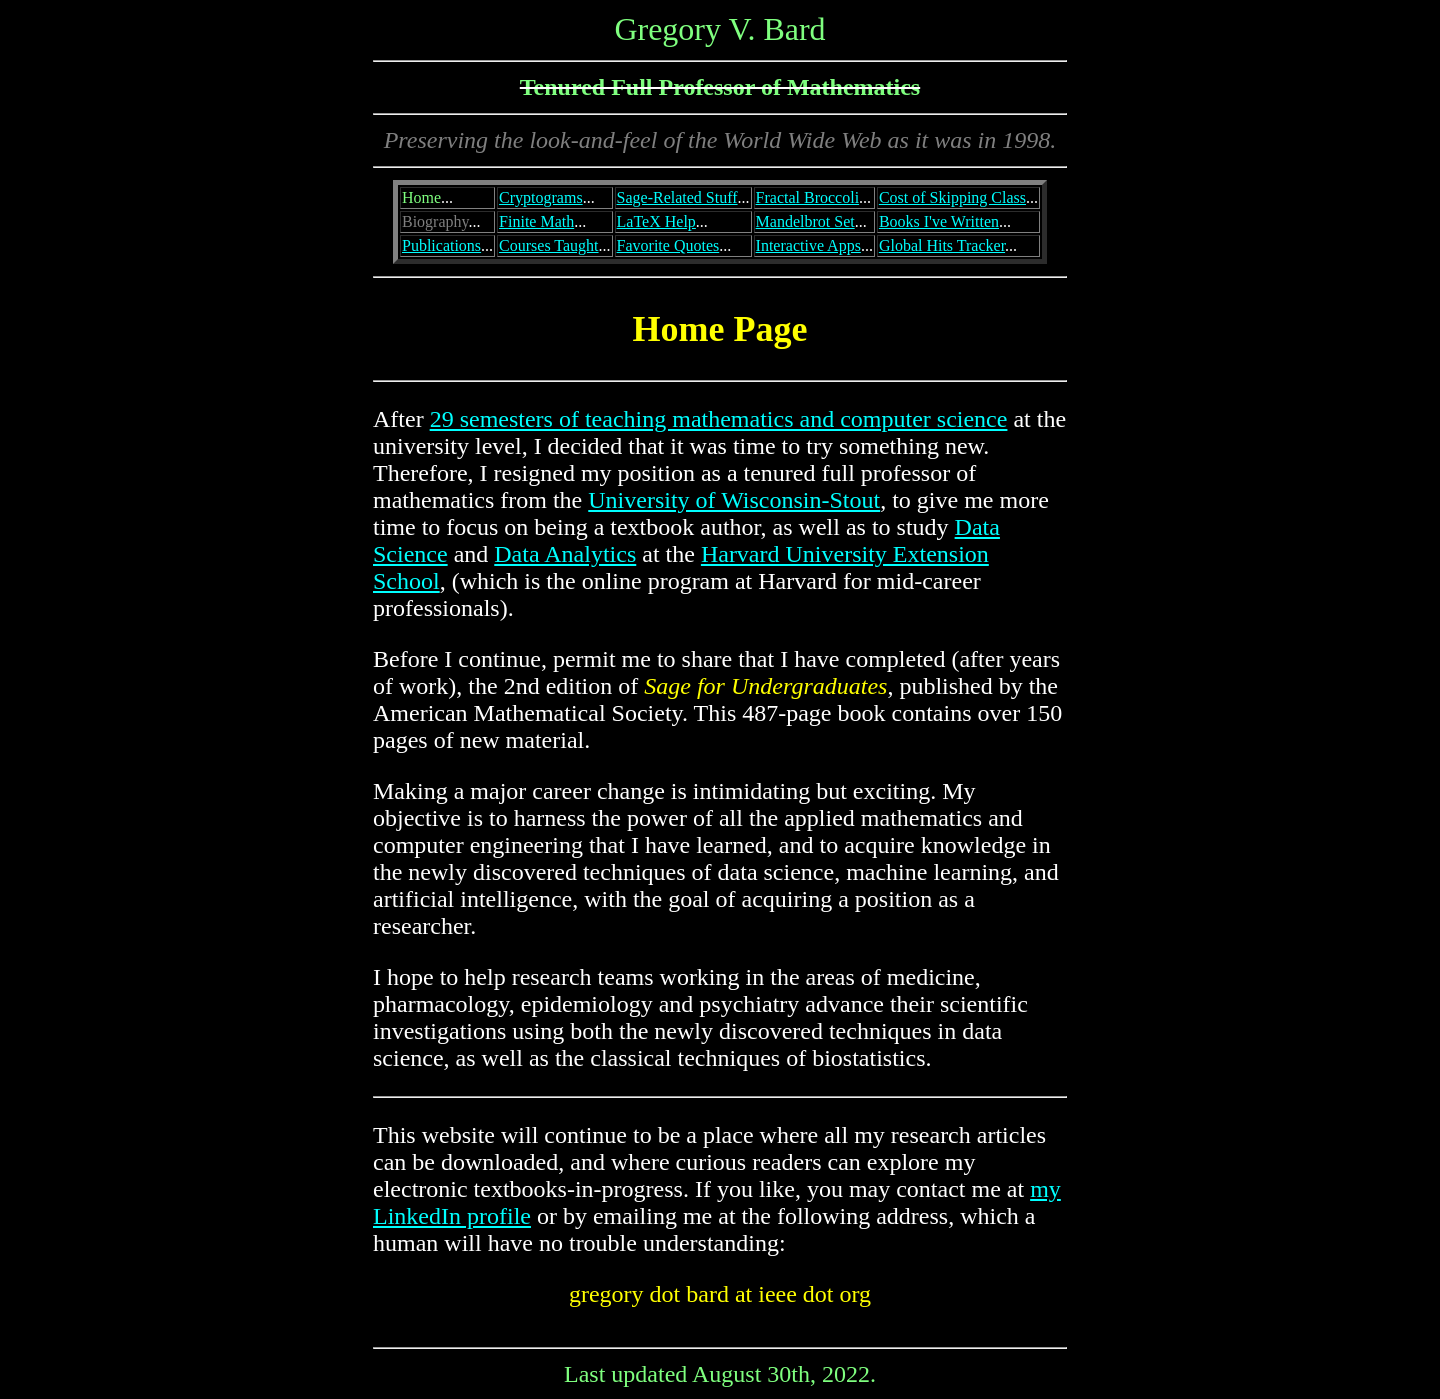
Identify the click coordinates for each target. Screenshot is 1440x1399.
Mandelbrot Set (805, 221)
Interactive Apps (808, 245)
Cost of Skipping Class (952, 197)
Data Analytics (565, 554)
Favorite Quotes (668, 245)
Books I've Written (939, 221)
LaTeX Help (656, 221)
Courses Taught (548, 245)
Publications (441, 245)
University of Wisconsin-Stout (734, 500)
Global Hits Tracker (942, 245)
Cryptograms (541, 197)
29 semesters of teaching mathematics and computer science (719, 419)
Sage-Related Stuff (677, 197)
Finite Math (536, 221)
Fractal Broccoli (808, 197)
